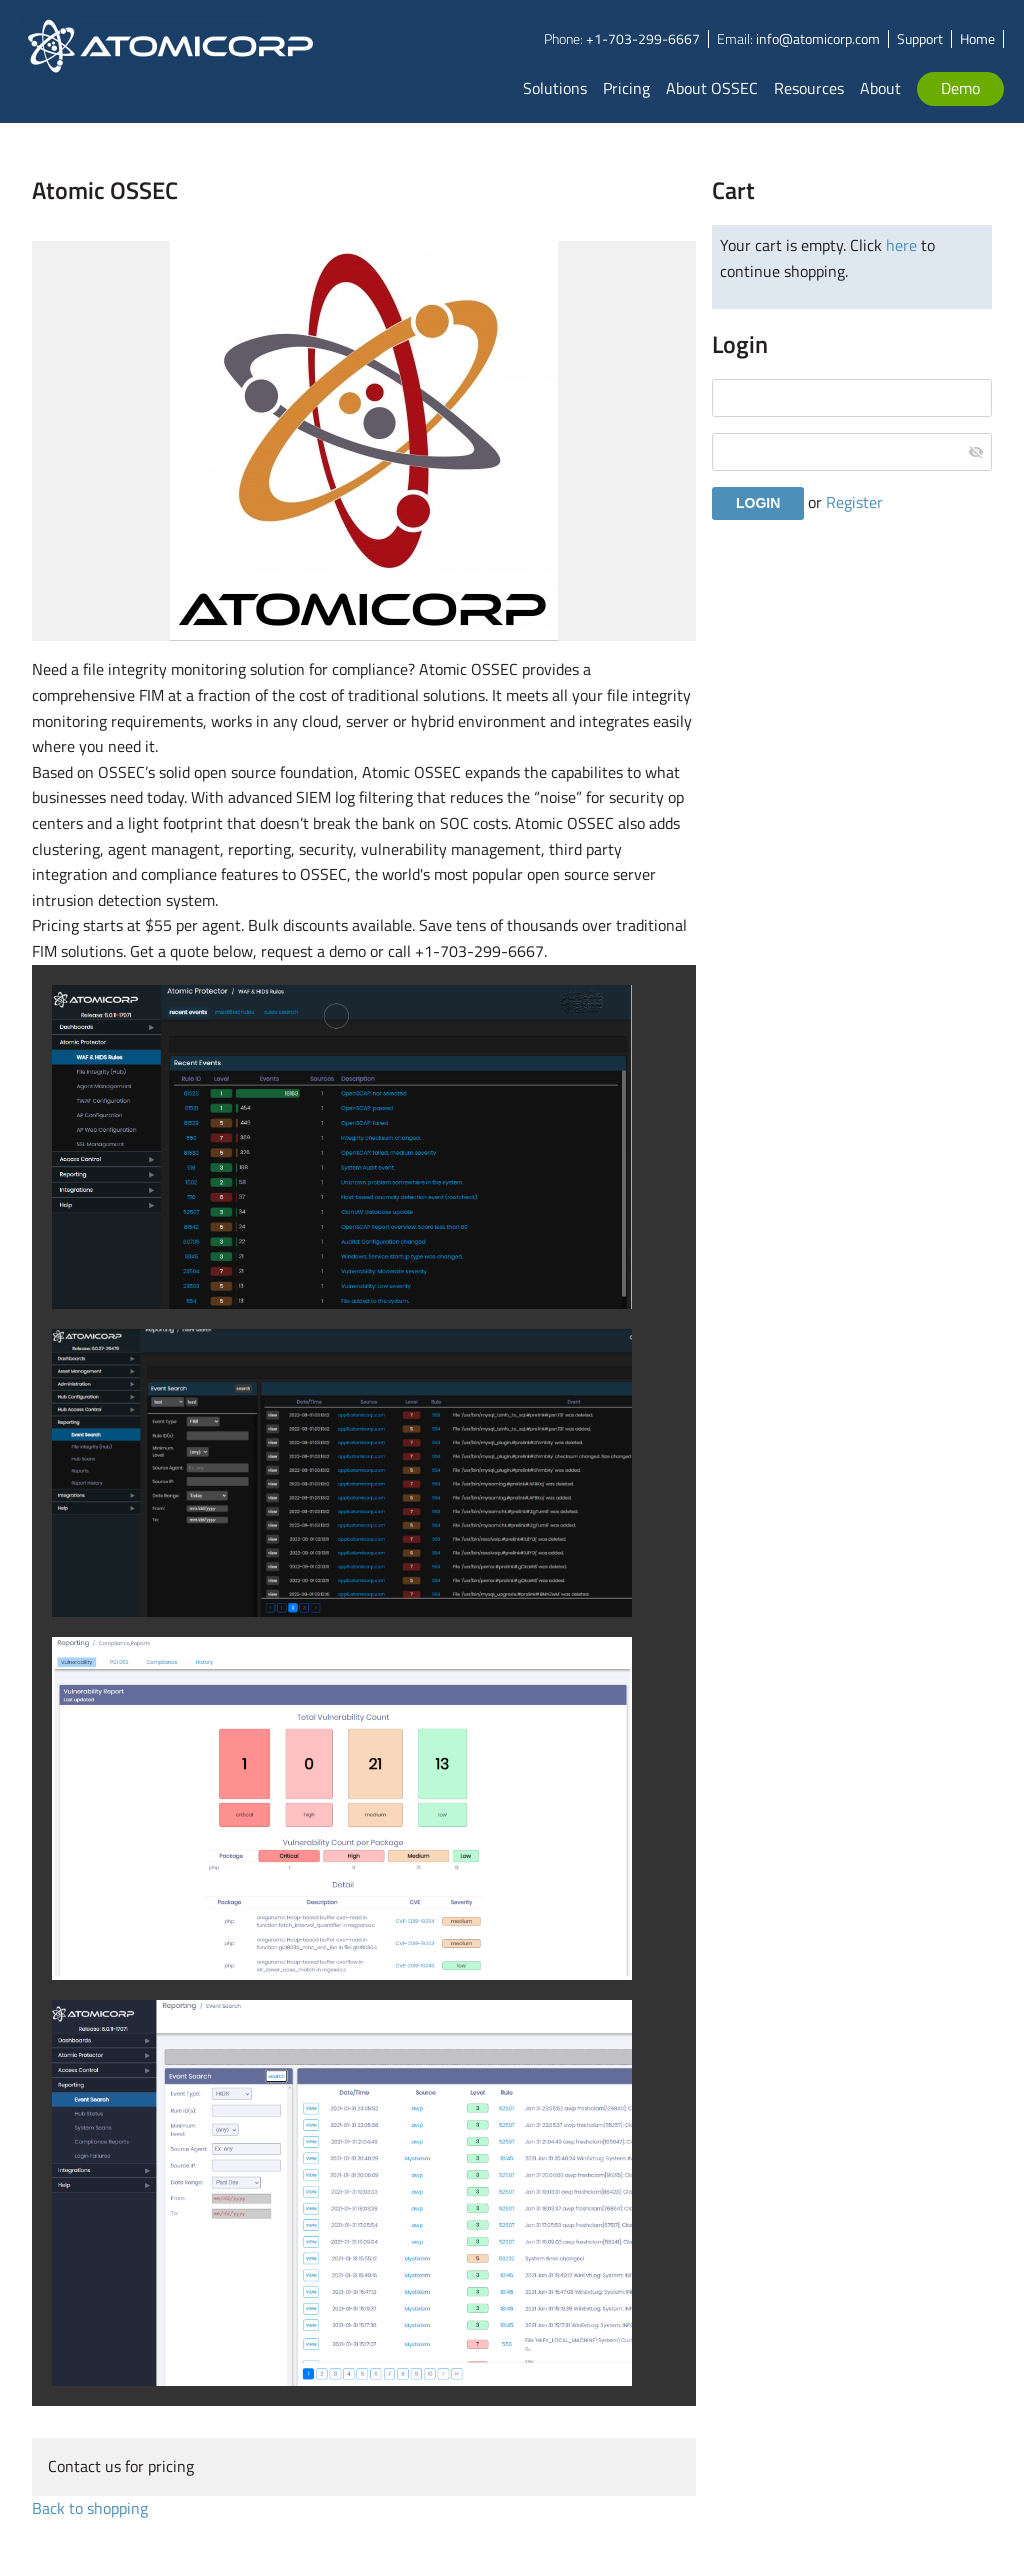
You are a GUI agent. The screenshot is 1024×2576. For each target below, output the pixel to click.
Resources (809, 88)
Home (977, 38)
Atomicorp (171, 61)
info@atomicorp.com (818, 38)
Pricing (626, 88)
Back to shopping (90, 2508)
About (880, 88)
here (901, 245)
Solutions (555, 88)
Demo (960, 88)
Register (854, 502)
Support (920, 38)
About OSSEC (712, 88)
